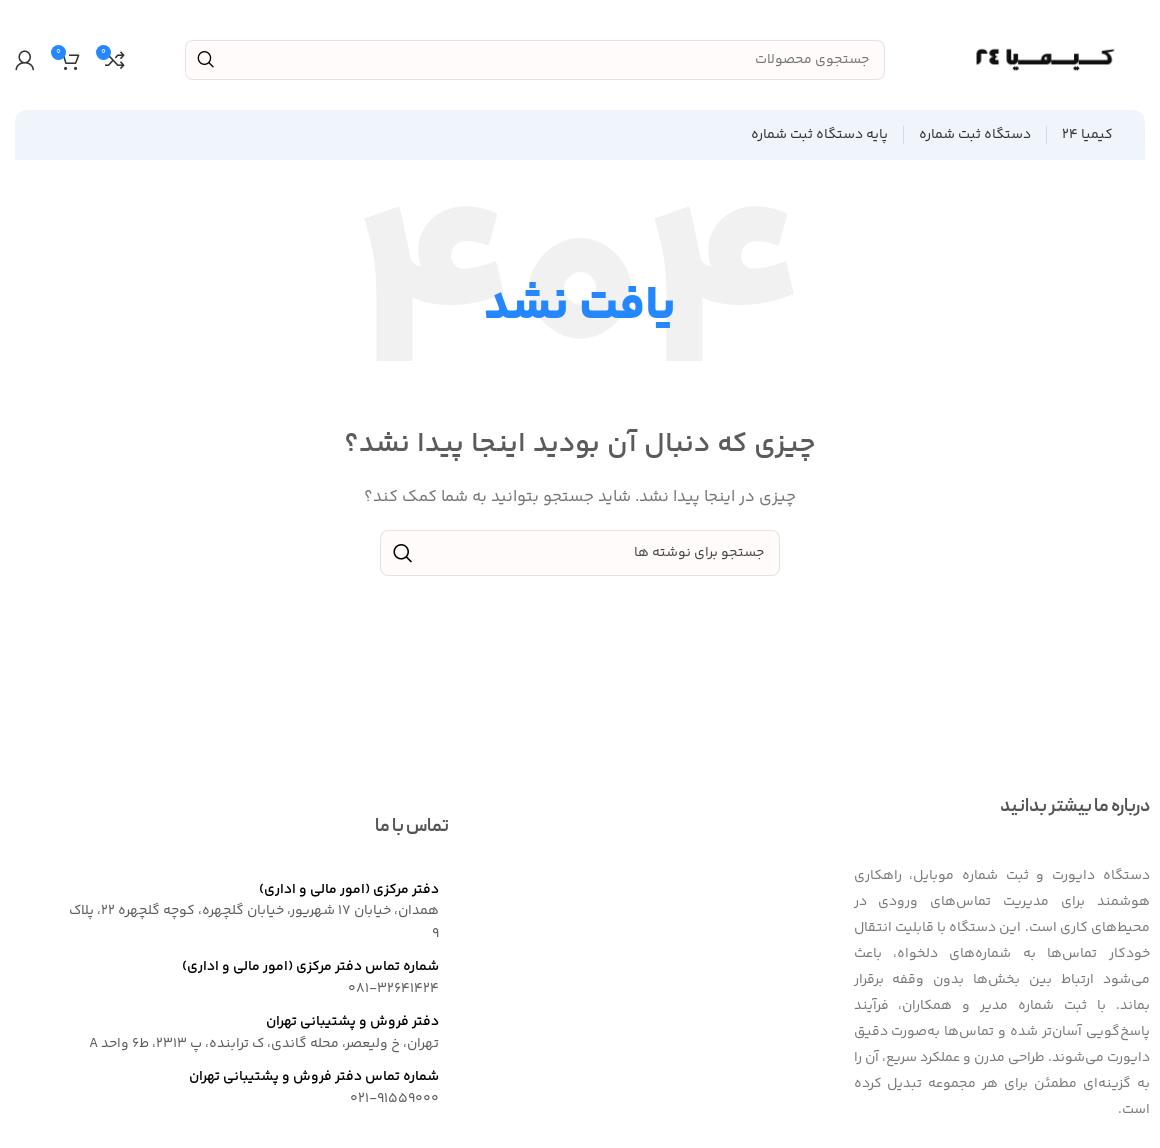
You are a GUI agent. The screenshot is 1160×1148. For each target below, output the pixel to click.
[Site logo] (1045, 59)
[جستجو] (535, 60)
